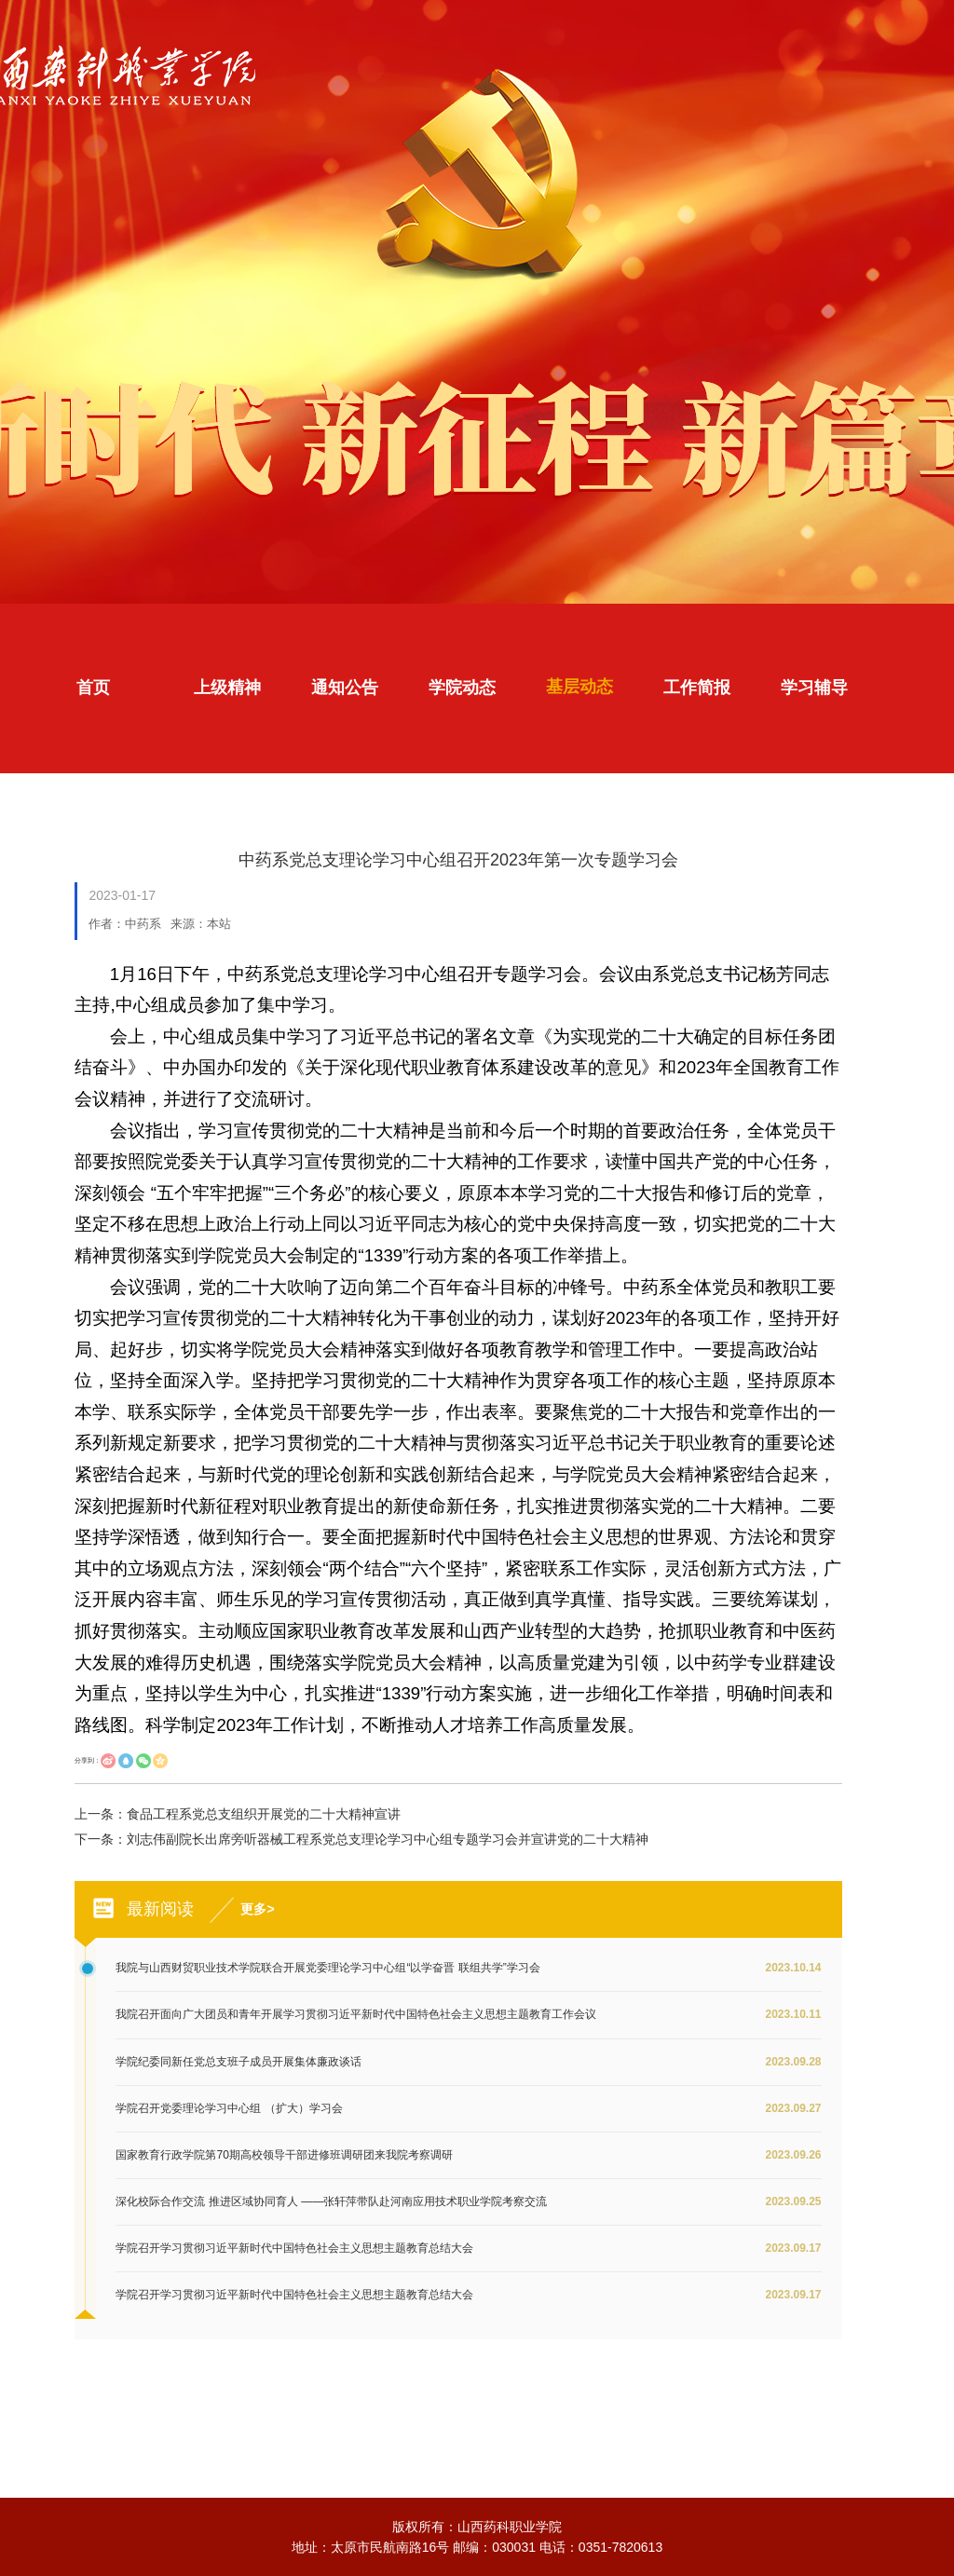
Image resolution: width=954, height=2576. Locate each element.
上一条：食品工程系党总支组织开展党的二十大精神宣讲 (238, 1813)
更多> (257, 1908)
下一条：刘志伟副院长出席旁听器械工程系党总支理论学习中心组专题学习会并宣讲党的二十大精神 (361, 1839)
